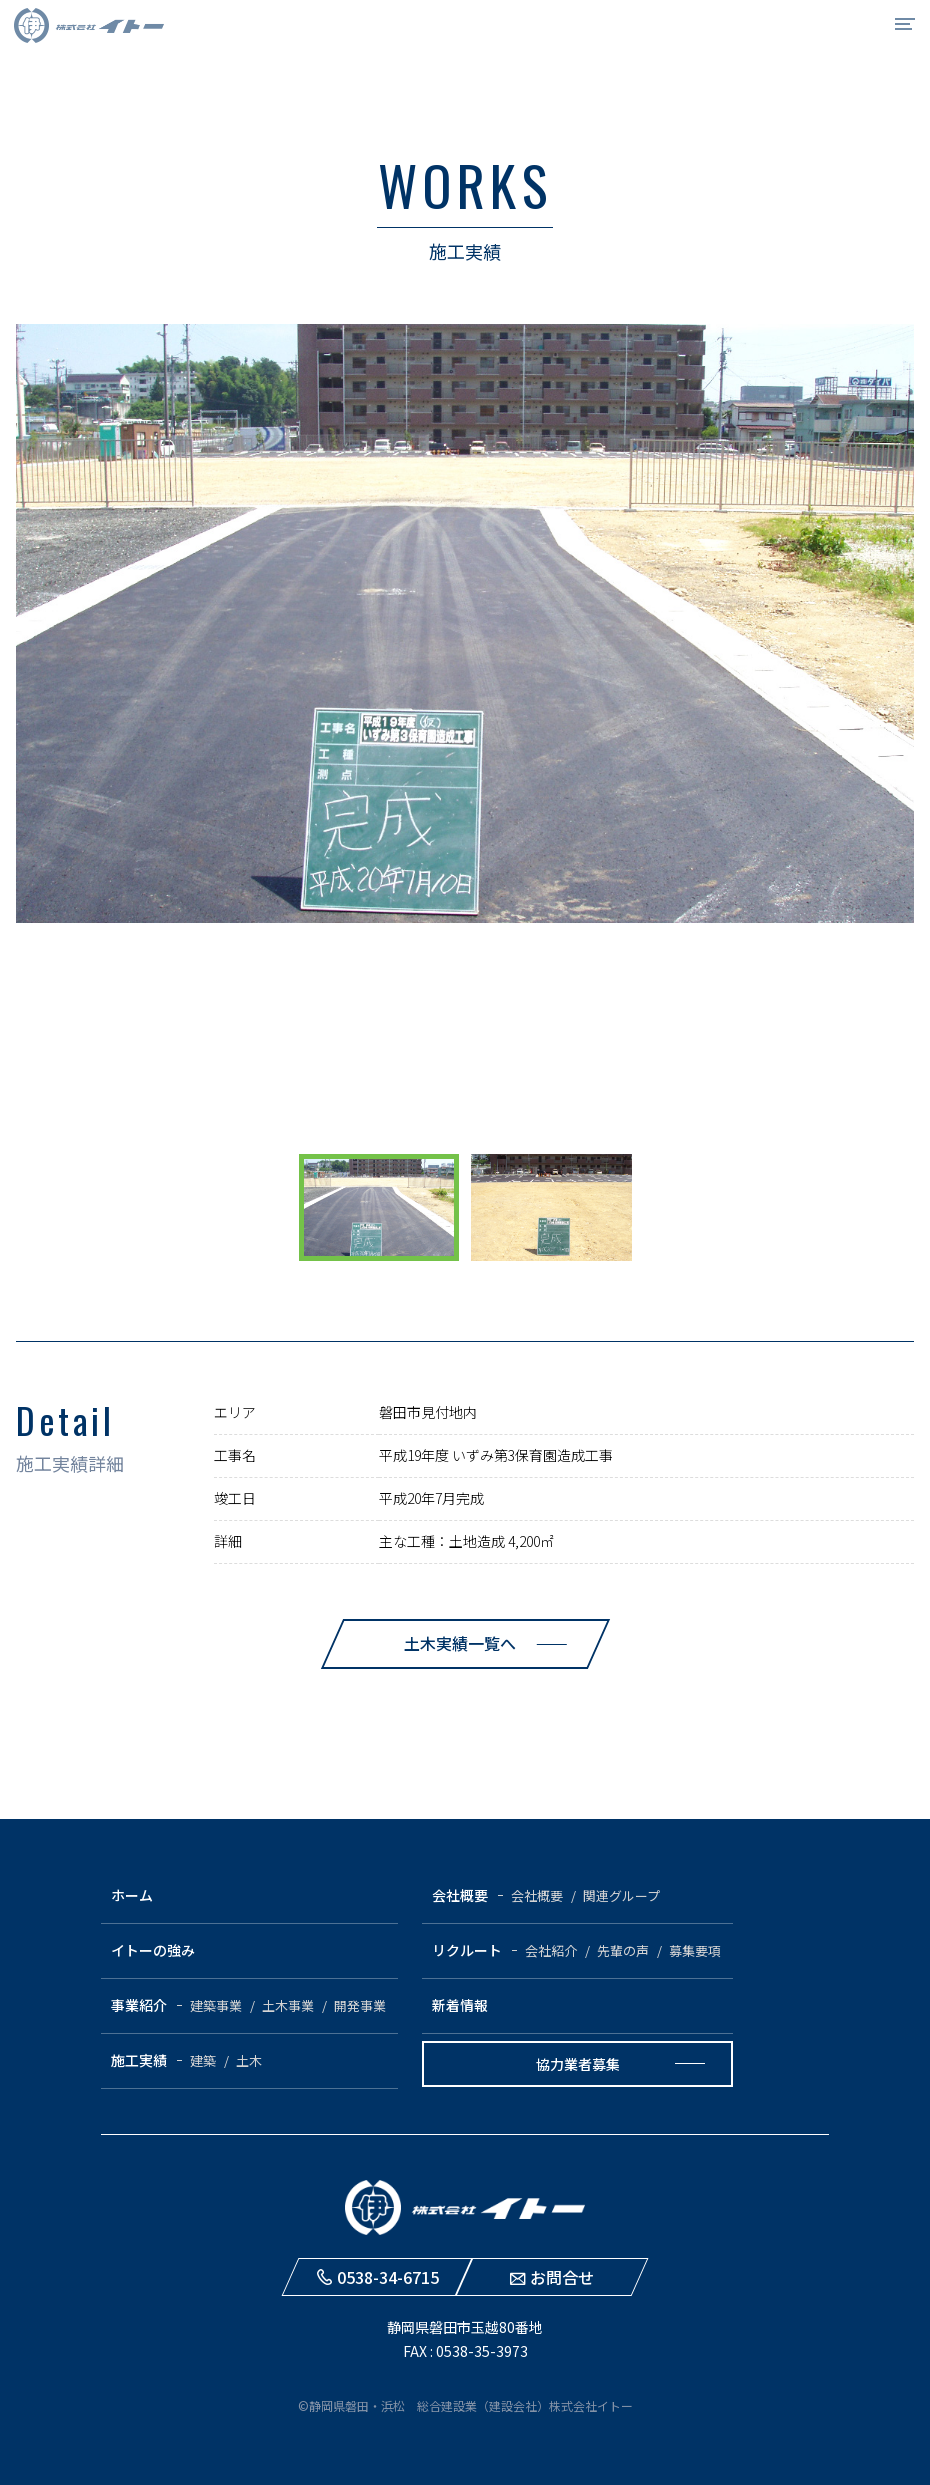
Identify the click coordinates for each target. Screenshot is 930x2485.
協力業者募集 (578, 2064)
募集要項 (695, 1950)
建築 (203, 2060)
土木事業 (288, 2005)
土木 (249, 2060)
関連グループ (621, 1895)
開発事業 (360, 2005)
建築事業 (216, 2005)
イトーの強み (153, 1950)
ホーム (132, 1895)
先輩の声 (623, 1950)
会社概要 (460, 1895)
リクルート (467, 1950)
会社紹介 (551, 1950)
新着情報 (460, 2005)
